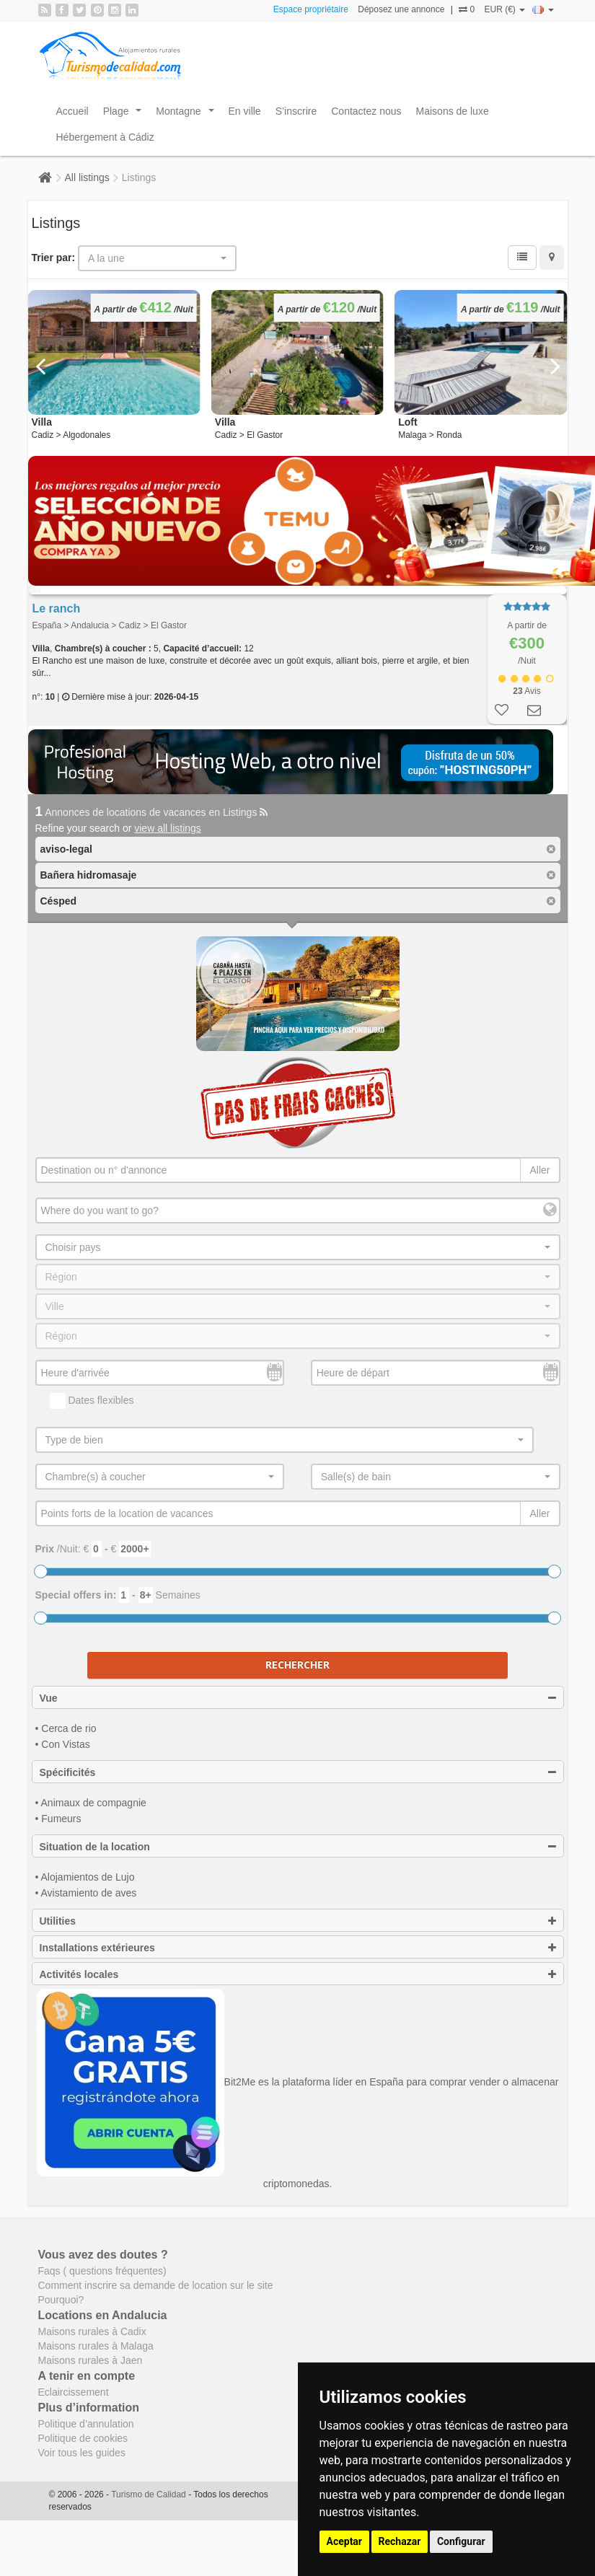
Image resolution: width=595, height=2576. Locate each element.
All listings (87, 177)
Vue (298, 1698)
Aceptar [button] (345, 2541)
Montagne (187, 114)
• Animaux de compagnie (90, 1802)
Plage (125, 114)
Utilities (298, 1921)
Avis (526, 691)
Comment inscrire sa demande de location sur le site (155, 2285)
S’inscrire (296, 111)
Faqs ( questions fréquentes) (102, 2271)
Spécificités (298, 1772)
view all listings (167, 828)
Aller (539, 1170)
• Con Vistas (62, 1744)
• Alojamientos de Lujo (85, 1877)
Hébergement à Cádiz (105, 137)
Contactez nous (366, 111)
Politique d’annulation (86, 2424)
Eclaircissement (73, 2392)
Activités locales (298, 1974)
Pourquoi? (61, 2299)
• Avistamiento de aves (86, 1893)
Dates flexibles (92, 1401)
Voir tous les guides (81, 2452)
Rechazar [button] (400, 2541)
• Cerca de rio (66, 1728)
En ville (245, 111)
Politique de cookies (83, 2438)
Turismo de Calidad (149, 2494)
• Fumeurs (58, 1818)
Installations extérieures (298, 1947)
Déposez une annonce (401, 9)
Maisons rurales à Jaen (90, 2360)
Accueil (72, 111)
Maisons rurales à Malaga (96, 2346)
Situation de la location (298, 1846)
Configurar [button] (461, 2541)
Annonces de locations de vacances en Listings (151, 812)
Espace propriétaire (310, 9)
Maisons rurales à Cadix (92, 2331)
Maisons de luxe (452, 111)
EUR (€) (504, 9)
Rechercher (297, 1664)
